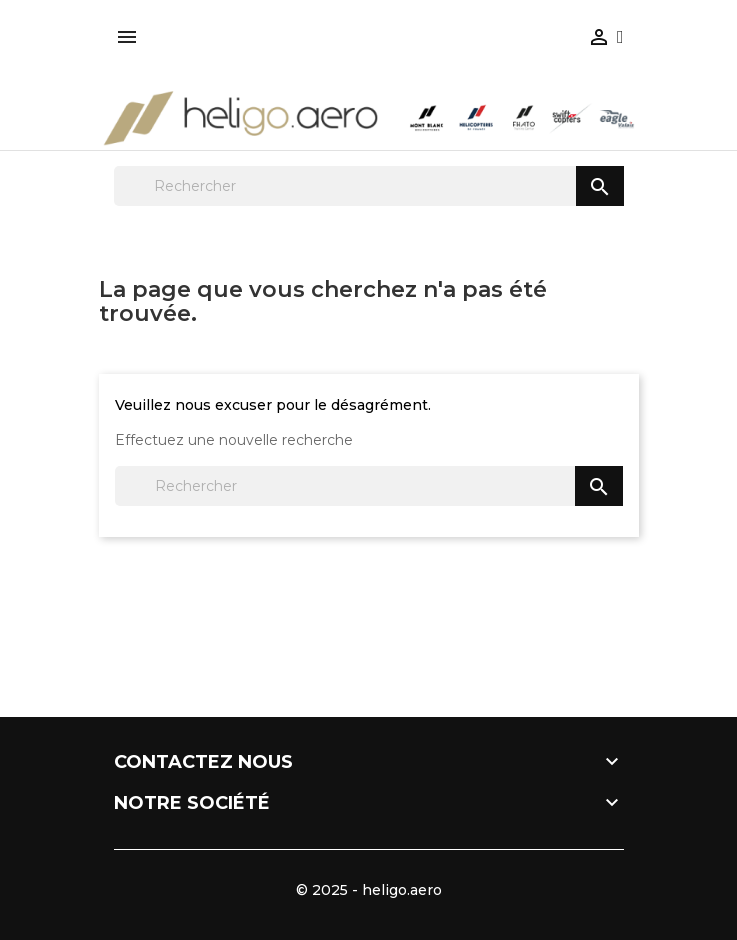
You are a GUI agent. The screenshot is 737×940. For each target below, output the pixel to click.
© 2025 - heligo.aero (369, 890)
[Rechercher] (369, 186)
